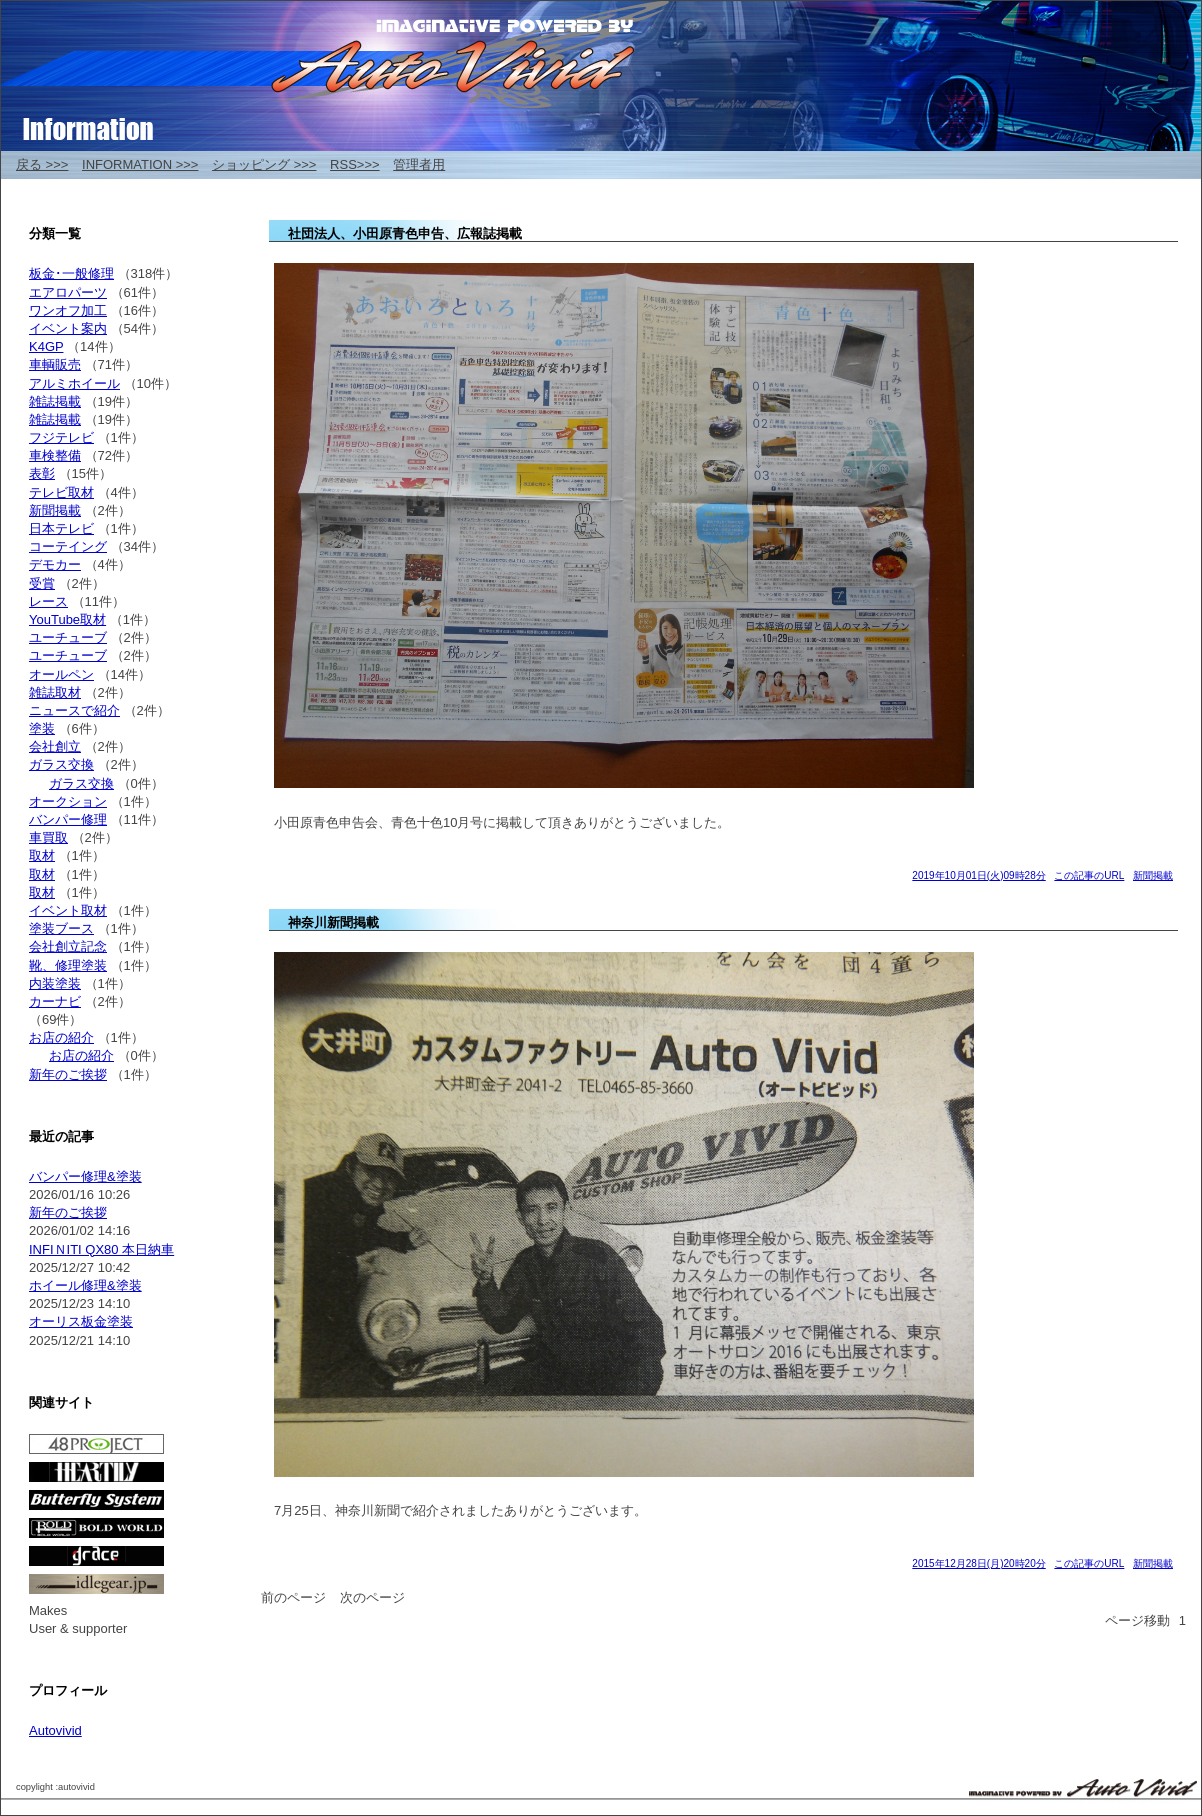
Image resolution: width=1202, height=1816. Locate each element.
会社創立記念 (68, 946)
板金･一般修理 (71, 273)
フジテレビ (61, 437)
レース (48, 601)
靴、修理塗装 (68, 965)
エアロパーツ (68, 292)
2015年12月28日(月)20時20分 (978, 1563)
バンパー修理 (68, 819)
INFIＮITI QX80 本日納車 (101, 1249)
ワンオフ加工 (68, 310)
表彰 (42, 473)
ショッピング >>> (264, 164)
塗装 (42, 728)
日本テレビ (61, 528)
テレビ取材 (61, 492)
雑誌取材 (55, 692)
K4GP (46, 346)
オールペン (61, 674)
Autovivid (55, 1730)
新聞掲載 (1153, 875)
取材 (42, 855)
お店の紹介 (61, 1037)
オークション (68, 801)
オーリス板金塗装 (81, 1321)
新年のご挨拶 (68, 1074)
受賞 (42, 583)
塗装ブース (61, 928)
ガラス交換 (61, 764)
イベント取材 (68, 910)
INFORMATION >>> (140, 164)
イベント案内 (68, 328)
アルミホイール (74, 383)
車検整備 (55, 455)
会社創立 (55, 746)
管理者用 (419, 164)
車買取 (48, 837)
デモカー (55, 564)
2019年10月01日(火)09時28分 (978, 875)
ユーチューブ (68, 637)
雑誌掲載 (55, 401)
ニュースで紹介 (74, 710)
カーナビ (55, 1001)
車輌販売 (55, 364)
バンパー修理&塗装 (85, 1176)
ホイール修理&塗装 (85, 1285)
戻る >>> (42, 164)
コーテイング (68, 546)
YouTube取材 (67, 619)
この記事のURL (1089, 875)
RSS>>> (355, 164)
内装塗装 (55, 983)
